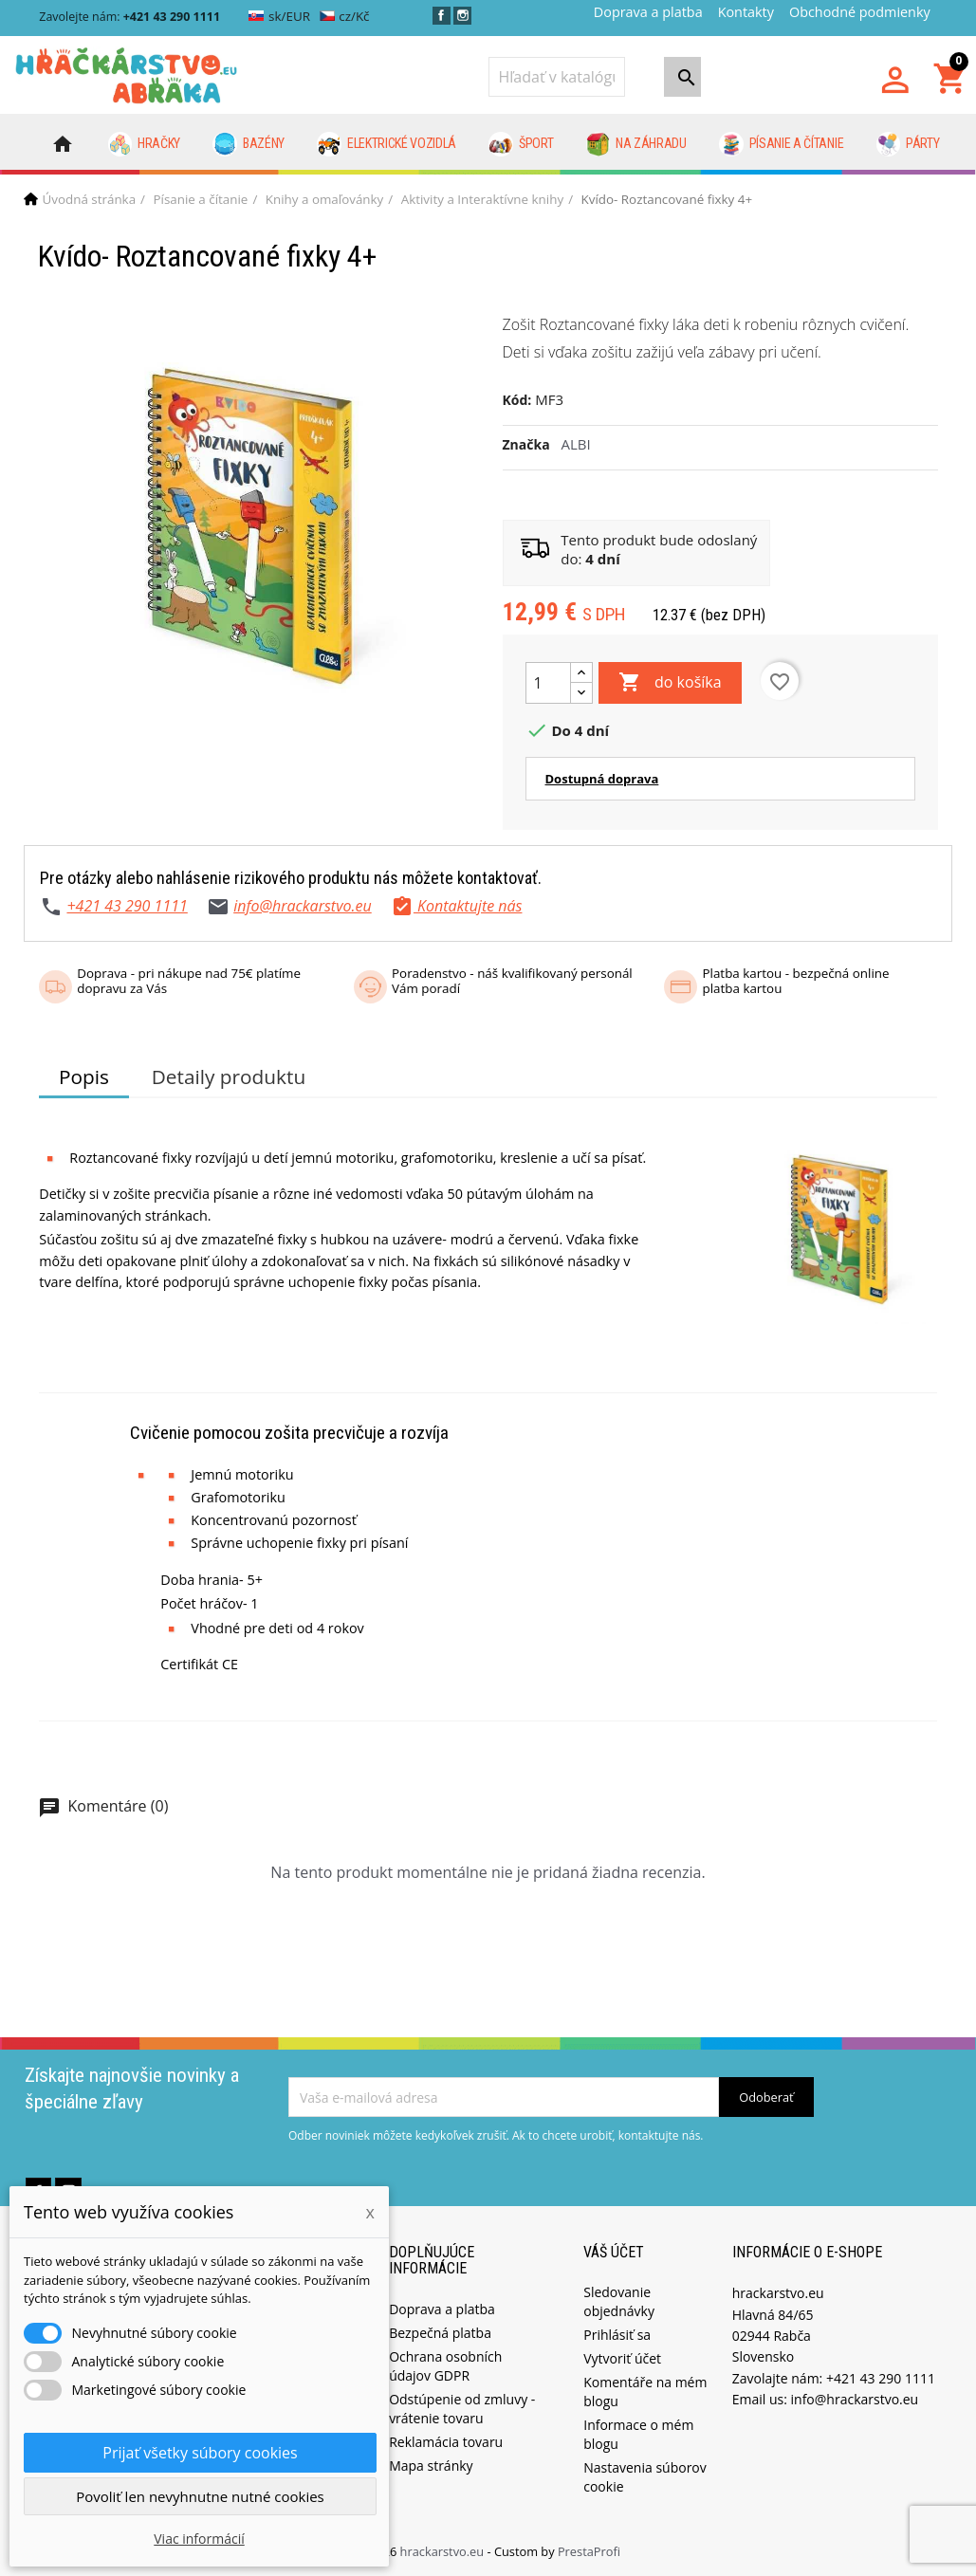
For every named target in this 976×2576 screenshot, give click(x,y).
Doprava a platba (648, 12)
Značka (526, 444)
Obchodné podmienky (859, 12)
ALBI (576, 443)
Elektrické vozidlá (386, 144)
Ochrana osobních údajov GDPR (445, 2365)
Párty (908, 144)
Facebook (442, 16)
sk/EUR (279, 16)
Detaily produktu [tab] (228, 1076)
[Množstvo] (548, 683)
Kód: (517, 400)
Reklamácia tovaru (446, 2442)
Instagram (462, 16)
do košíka (670, 683)
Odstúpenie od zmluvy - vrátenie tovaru (462, 2408)
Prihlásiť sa (617, 2335)
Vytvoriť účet (622, 2358)
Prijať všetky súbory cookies (199, 2452)
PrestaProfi (589, 2551)
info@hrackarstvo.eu (302, 905)
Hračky (144, 144)
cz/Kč (345, 16)
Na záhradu (636, 144)
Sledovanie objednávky (618, 2301)
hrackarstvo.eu (444, 2551)
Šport (520, 144)
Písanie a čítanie (781, 144)
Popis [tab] (84, 1076)
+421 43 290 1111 (126, 905)
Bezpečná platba (440, 2333)
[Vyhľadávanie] (556, 77)
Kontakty (746, 12)
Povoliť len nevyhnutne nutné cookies (200, 2496)
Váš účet (613, 2252)
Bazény (248, 144)
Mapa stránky (430, 2465)
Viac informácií (199, 2539)
